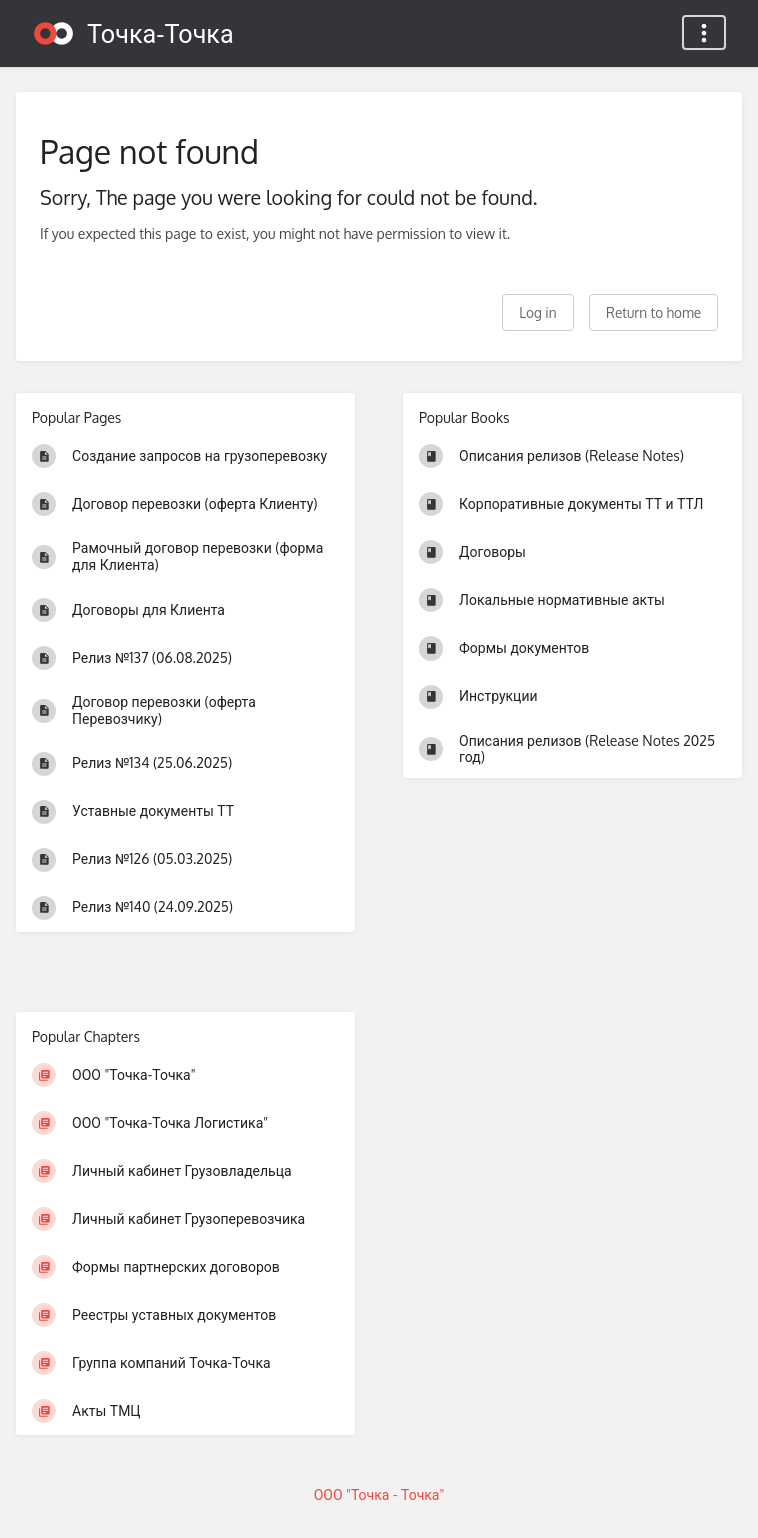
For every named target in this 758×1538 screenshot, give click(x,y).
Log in (537, 312)
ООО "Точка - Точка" (379, 1494)
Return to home (653, 312)
